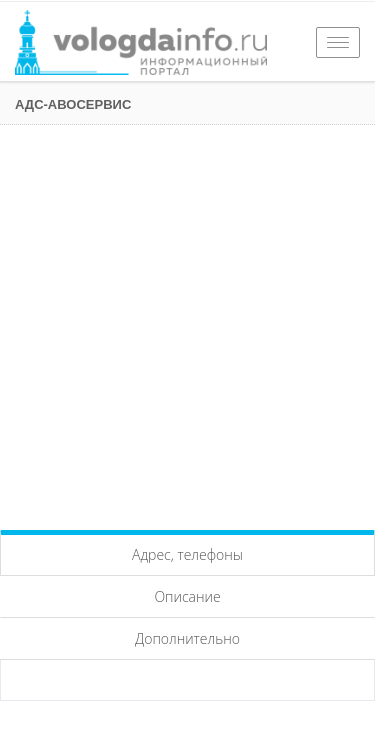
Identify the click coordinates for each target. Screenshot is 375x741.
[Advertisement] (187, 322)
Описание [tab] (187, 596)
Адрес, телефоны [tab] (187, 554)
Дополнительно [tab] (187, 638)
